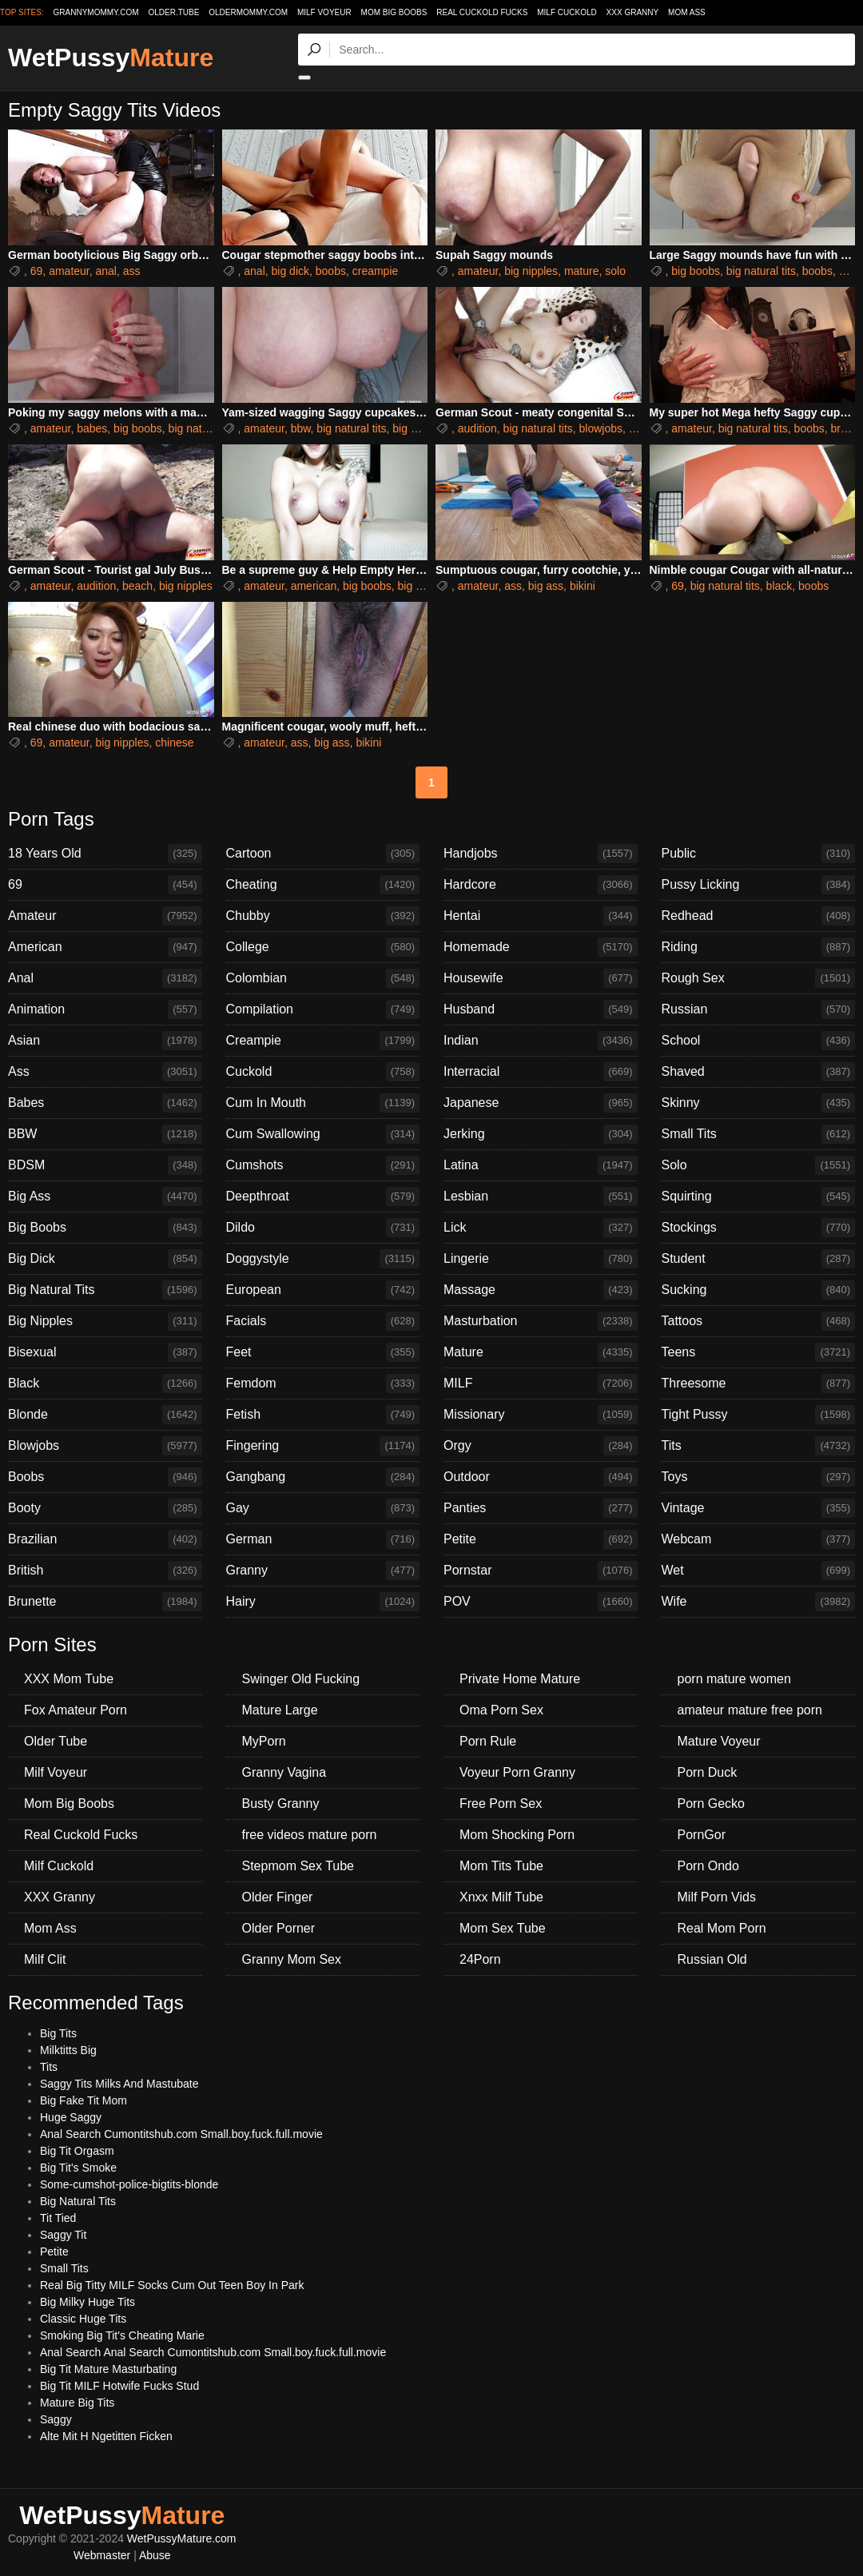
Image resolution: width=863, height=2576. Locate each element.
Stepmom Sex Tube (298, 1866)
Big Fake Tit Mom (83, 2100)
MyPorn (264, 1741)
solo (615, 271)
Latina (540, 1165)
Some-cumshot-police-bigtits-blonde (129, 2184)
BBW (105, 1134)
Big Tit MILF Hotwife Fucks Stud (119, 2385)
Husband (540, 1009)
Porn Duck (708, 1772)
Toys (759, 1477)
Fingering (323, 1445)
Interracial (540, 1071)
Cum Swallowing (323, 1134)
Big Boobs (105, 1227)
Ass (105, 1071)
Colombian (323, 978)
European (323, 1290)
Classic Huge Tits (83, 2318)
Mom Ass (687, 12)
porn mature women (734, 1679)
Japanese (540, 1103)
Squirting (759, 1196)
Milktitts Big (68, 2050)
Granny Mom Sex (291, 1959)
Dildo (323, 1227)
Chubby (323, 916)
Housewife (540, 978)
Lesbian (540, 1196)
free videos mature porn (309, 1834)
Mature (540, 1352)
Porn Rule (487, 1741)
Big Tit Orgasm (77, 2150)
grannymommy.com (96, 12)
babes (92, 428)
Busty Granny (281, 1803)
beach (137, 585)
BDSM (105, 1165)
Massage (540, 1290)
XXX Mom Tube (68, 1679)
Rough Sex (759, 978)
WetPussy (110, 57)
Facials (323, 1321)
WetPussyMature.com (182, 2538)
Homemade (540, 947)
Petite (540, 1539)
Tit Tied (58, 2218)
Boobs (105, 1477)
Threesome (759, 1383)
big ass (545, 585)
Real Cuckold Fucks (481, 12)
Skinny (759, 1103)
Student (759, 1258)
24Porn (480, 1959)
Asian (105, 1040)
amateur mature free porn (750, 1710)
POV (540, 1601)
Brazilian (105, 1539)
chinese (174, 742)
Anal (105, 978)
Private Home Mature (519, 1679)
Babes (105, 1103)
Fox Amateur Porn (75, 1710)
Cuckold (323, 1071)
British (105, 1570)
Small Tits (759, 1134)
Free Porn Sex (500, 1803)
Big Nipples (105, 1321)
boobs (331, 271)
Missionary (540, 1414)
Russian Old (712, 1959)
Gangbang (323, 1477)
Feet (323, 1352)
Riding (759, 947)
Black (105, 1383)
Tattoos (759, 1321)
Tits (759, 1445)
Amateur (105, 916)
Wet (759, 1570)
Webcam (759, 1539)
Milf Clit (45, 1959)
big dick (290, 271)
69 (36, 271)
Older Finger (277, 1897)
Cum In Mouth (323, 1103)
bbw (301, 428)
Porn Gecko (711, 1803)
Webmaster (102, 2555)
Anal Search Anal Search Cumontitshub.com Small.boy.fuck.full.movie (213, 2352)
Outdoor (540, 1477)
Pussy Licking (759, 884)
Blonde (105, 1414)
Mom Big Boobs (394, 12)
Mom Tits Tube (501, 1866)
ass (132, 271)
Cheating (323, 884)
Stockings (759, 1227)
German (323, 1539)
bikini (582, 585)
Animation (105, 1009)
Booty (105, 1508)
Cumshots (323, 1165)
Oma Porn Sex (501, 1710)
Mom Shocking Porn (517, 1834)
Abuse (155, 2555)
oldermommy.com (248, 12)
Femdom (323, 1383)
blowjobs (600, 428)
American (105, 947)
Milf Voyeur (324, 12)
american (314, 585)
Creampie (323, 1040)
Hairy (323, 1601)
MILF (540, 1383)
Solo (759, 1165)
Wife (759, 1601)
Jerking (540, 1134)
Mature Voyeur (719, 1741)
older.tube (173, 12)
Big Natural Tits (105, 1290)
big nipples (531, 271)
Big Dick (105, 1258)
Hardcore (540, 884)
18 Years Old (105, 853)
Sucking (759, 1290)
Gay (323, 1508)
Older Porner (279, 1928)
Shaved (759, 1071)
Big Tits (58, 2033)
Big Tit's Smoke (78, 2167)
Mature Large (280, 1710)
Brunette (105, 1601)
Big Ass (105, 1196)
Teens (759, 1352)
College (323, 947)
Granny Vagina (284, 1772)
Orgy (540, 1445)
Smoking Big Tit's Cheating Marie (122, 2335)
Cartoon (323, 853)
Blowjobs (105, 1445)
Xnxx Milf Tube (501, 1897)
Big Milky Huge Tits (87, 2301)
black (779, 585)
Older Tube (55, 1741)
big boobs (695, 271)
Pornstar (540, 1570)
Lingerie (540, 1258)
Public (759, 853)
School (759, 1040)
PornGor (702, 1834)
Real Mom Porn (722, 1928)
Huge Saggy (70, 2117)
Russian (759, 1009)
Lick (540, 1227)
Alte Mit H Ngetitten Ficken (106, 2436)
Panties (540, 1508)
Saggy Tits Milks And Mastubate (119, 2083)
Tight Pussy (759, 1414)
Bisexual (105, 1352)
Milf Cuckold (566, 12)
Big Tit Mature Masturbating (108, 2369)
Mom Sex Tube (502, 1928)
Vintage (759, 1508)
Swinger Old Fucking (301, 1679)
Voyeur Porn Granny (517, 1772)
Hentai (540, 916)
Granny (323, 1570)
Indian (540, 1040)
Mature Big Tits (77, 2402)
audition (477, 428)
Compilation (323, 1009)
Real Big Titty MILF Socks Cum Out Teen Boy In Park (172, 2285)
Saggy (56, 2419)
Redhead (759, 916)
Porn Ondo (708, 1866)
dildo (851, 271)
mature (581, 271)
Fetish (323, 1414)
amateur (69, 271)
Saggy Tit (63, 2234)
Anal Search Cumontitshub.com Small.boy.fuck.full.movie (181, 2134)
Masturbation (540, 1321)
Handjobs (540, 853)
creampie (375, 271)
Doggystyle (323, 1258)
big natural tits (761, 271)
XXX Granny (632, 12)
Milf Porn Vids (717, 1897)
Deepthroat (323, 1196)
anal (106, 271)
